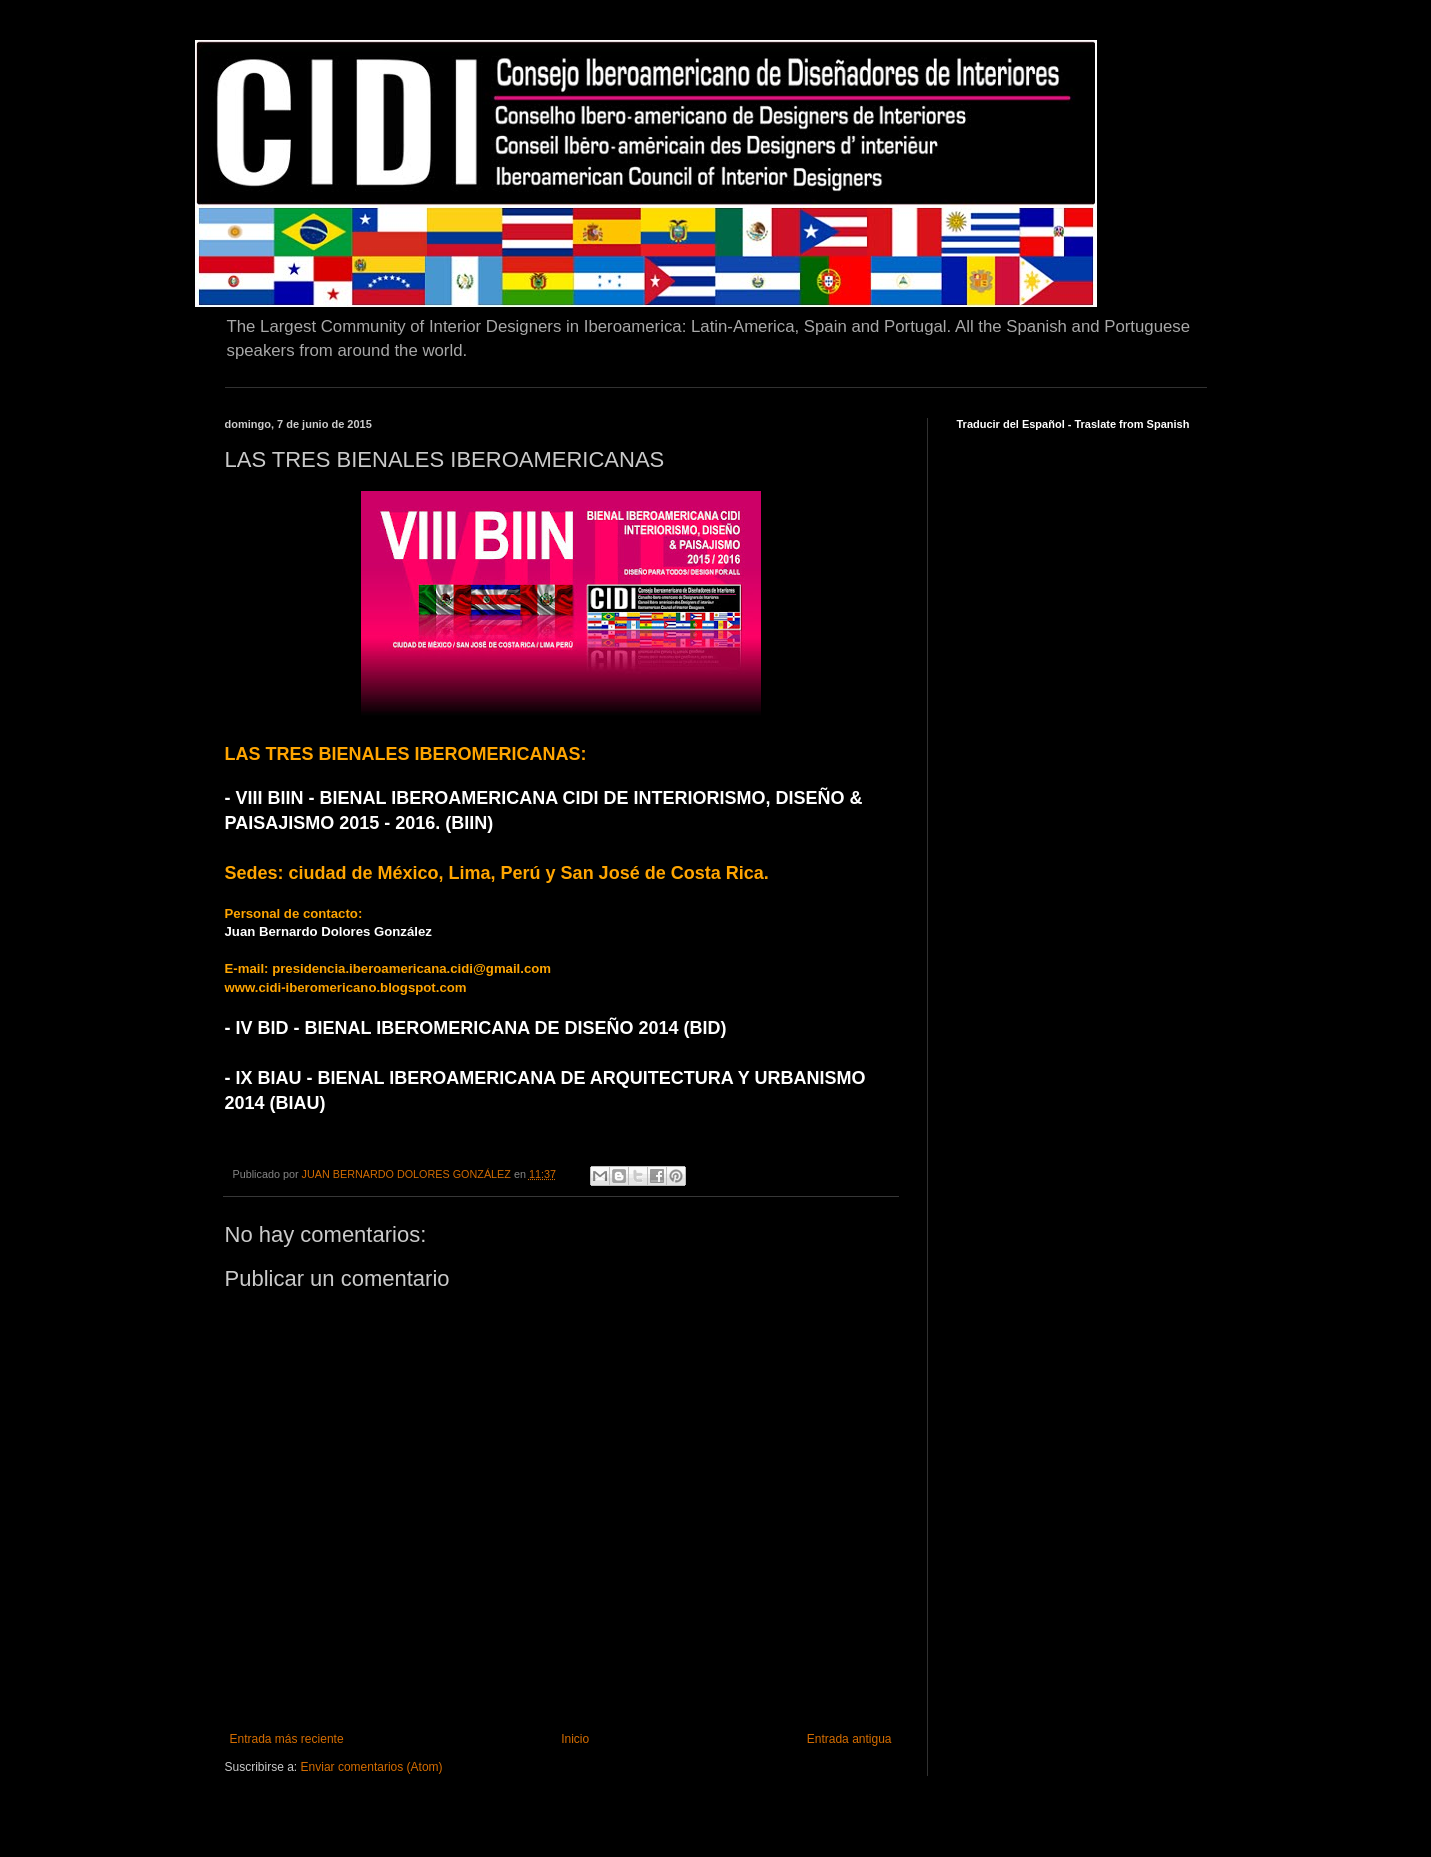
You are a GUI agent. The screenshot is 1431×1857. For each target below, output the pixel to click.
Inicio (575, 1739)
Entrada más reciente (287, 1739)
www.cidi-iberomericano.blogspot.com (346, 987)
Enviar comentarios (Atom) (372, 1767)
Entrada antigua (849, 1739)
